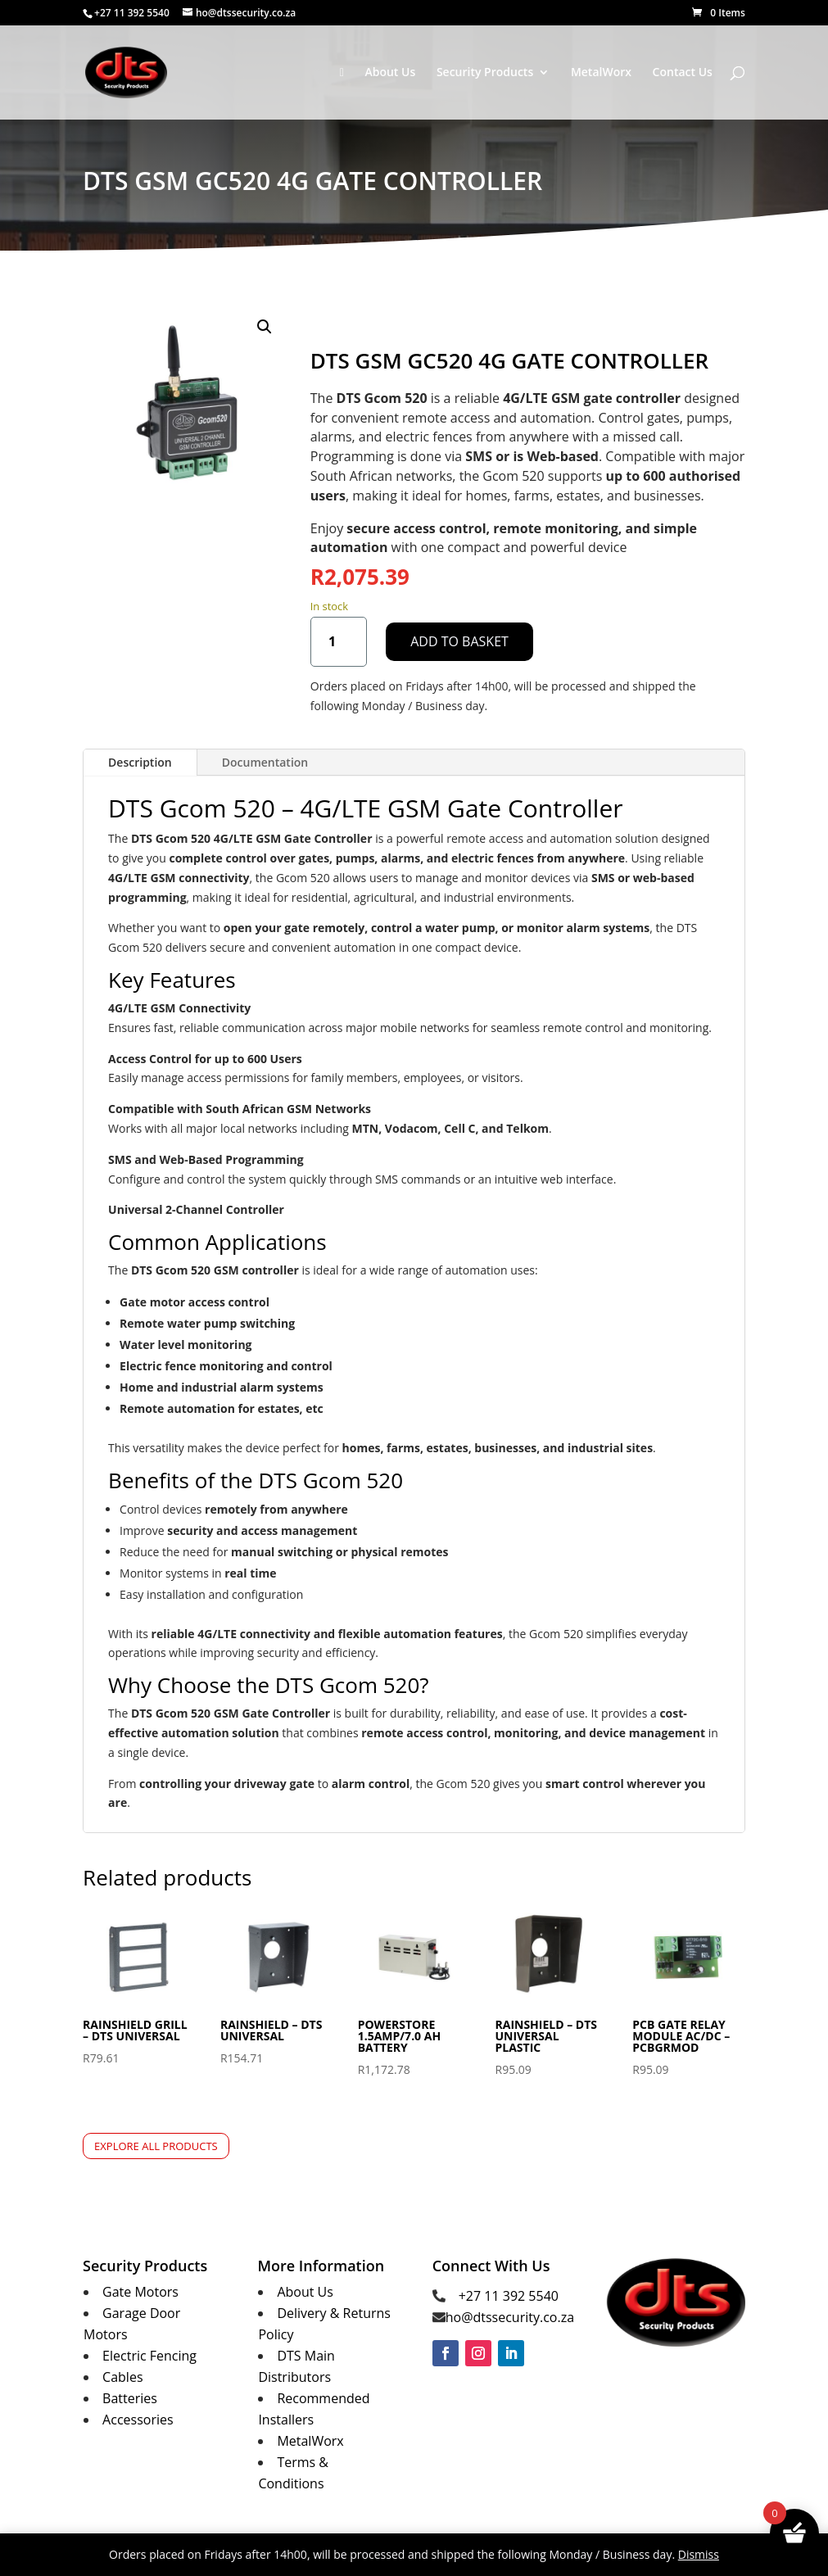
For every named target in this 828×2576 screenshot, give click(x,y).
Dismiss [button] (698, 2554)
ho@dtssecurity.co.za (510, 2317)
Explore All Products (156, 2146)
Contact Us (683, 72)
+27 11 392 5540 (509, 2296)
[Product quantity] (338, 642)
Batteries (129, 2398)
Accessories (138, 2420)
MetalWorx (601, 72)
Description (140, 762)
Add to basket (459, 641)
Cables (122, 2377)
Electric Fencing (149, 2356)
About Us (389, 72)
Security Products (485, 72)
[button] (264, 327)
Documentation (265, 762)
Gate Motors (140, 2292)
